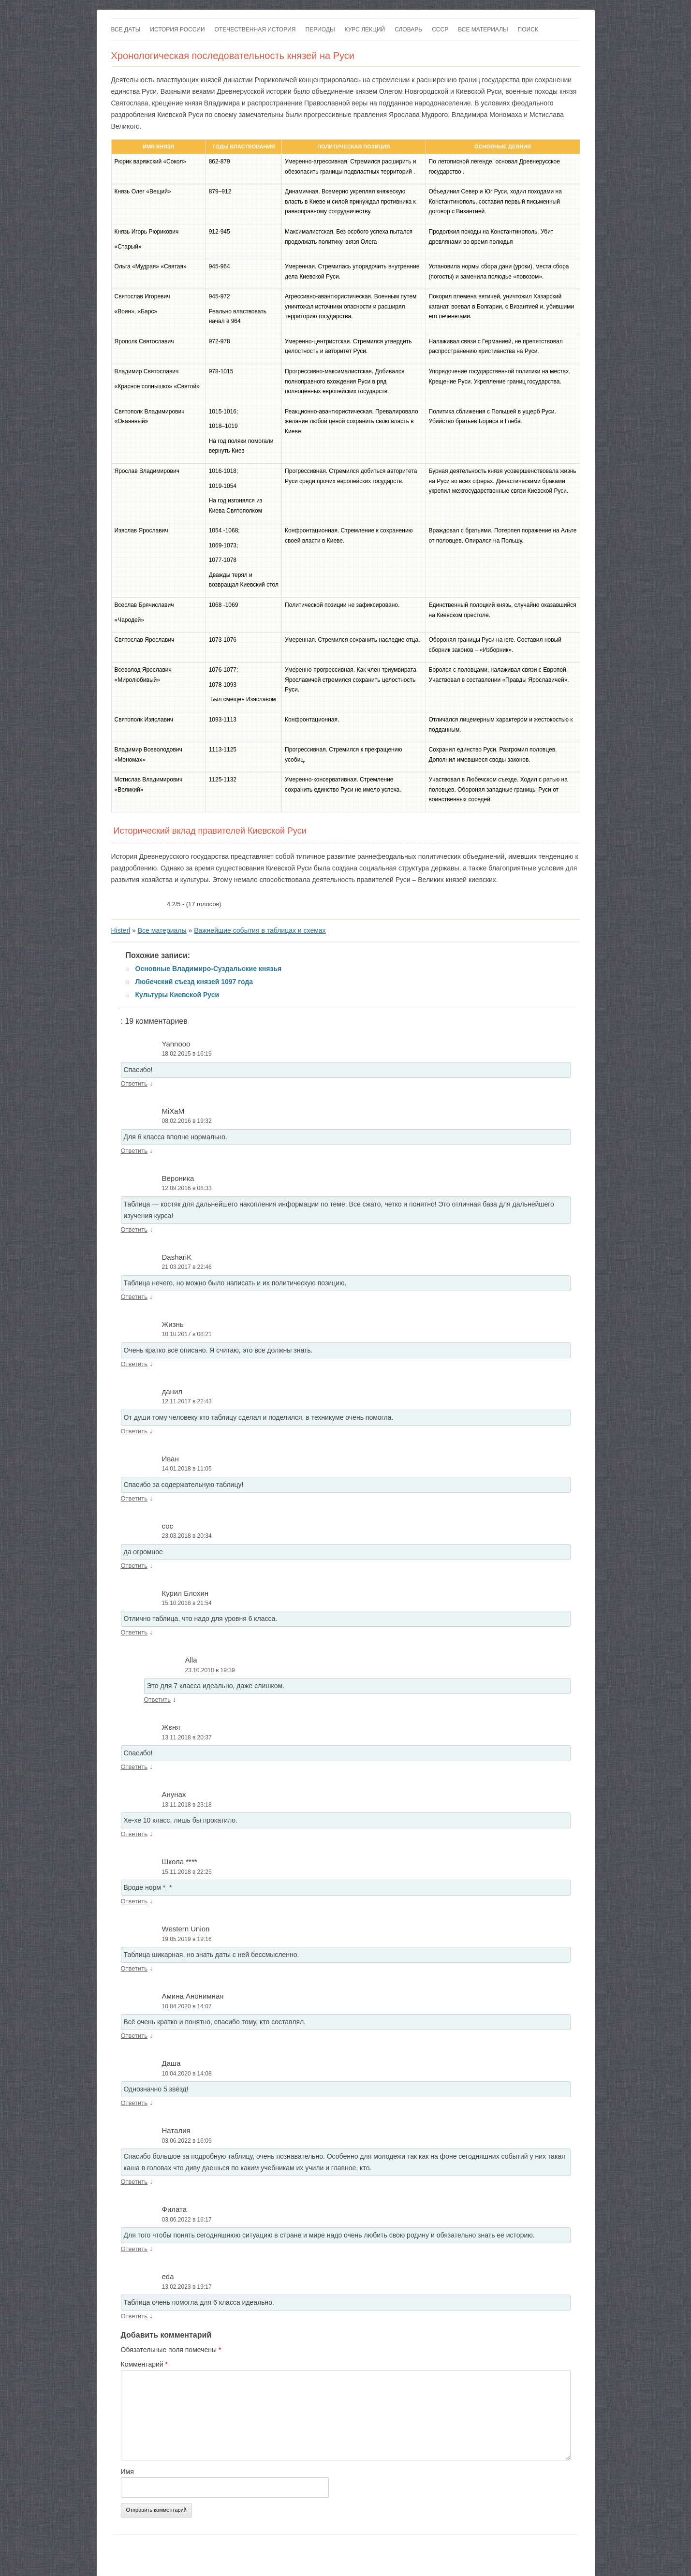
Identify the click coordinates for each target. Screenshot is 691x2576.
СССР (440, 29)
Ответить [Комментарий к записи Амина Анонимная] (134, 2035)
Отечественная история (255, 29)
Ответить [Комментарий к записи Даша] (134, 2102)
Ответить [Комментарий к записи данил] (134, 1431)
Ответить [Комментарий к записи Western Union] (134, 1968)
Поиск (528, 29)
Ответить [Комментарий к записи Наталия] (134, 2181)
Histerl (121, 930)
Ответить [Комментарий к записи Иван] (134, 1498)
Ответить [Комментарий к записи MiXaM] (134, 1150)
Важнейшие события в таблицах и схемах (259, 930)
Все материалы (483, 29)
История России (177, 29)
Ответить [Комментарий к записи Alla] (157, 1699)
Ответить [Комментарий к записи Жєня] (134, 1766)
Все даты (126, 29)
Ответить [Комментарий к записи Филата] (134, 2248)
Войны (531, 2552)
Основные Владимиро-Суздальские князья (208, 968)
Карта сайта (267, 2552)
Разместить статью (315, 2552)
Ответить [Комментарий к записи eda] (134, 2316)
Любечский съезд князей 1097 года (194, 982)
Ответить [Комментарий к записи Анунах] (134, 1834)
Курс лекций (365, 29)
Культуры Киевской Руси (177, 995)
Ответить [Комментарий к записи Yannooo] (134, 1083)
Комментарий (144, 2364)
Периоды (320, 29)
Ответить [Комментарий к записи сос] (134, 1565)
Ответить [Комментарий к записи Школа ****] (134, 1901)
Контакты (193, 2552)
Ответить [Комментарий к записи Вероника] (134, 1229)
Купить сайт (228, 2552)
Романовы (502, 2552)
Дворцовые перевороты (449, 2552)
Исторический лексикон (379, 2552)
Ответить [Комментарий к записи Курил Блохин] (134, 1632)
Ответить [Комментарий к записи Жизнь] (134, 1364)
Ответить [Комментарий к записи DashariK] (134, 1296)
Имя (127, 2471)
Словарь (408, 29)
